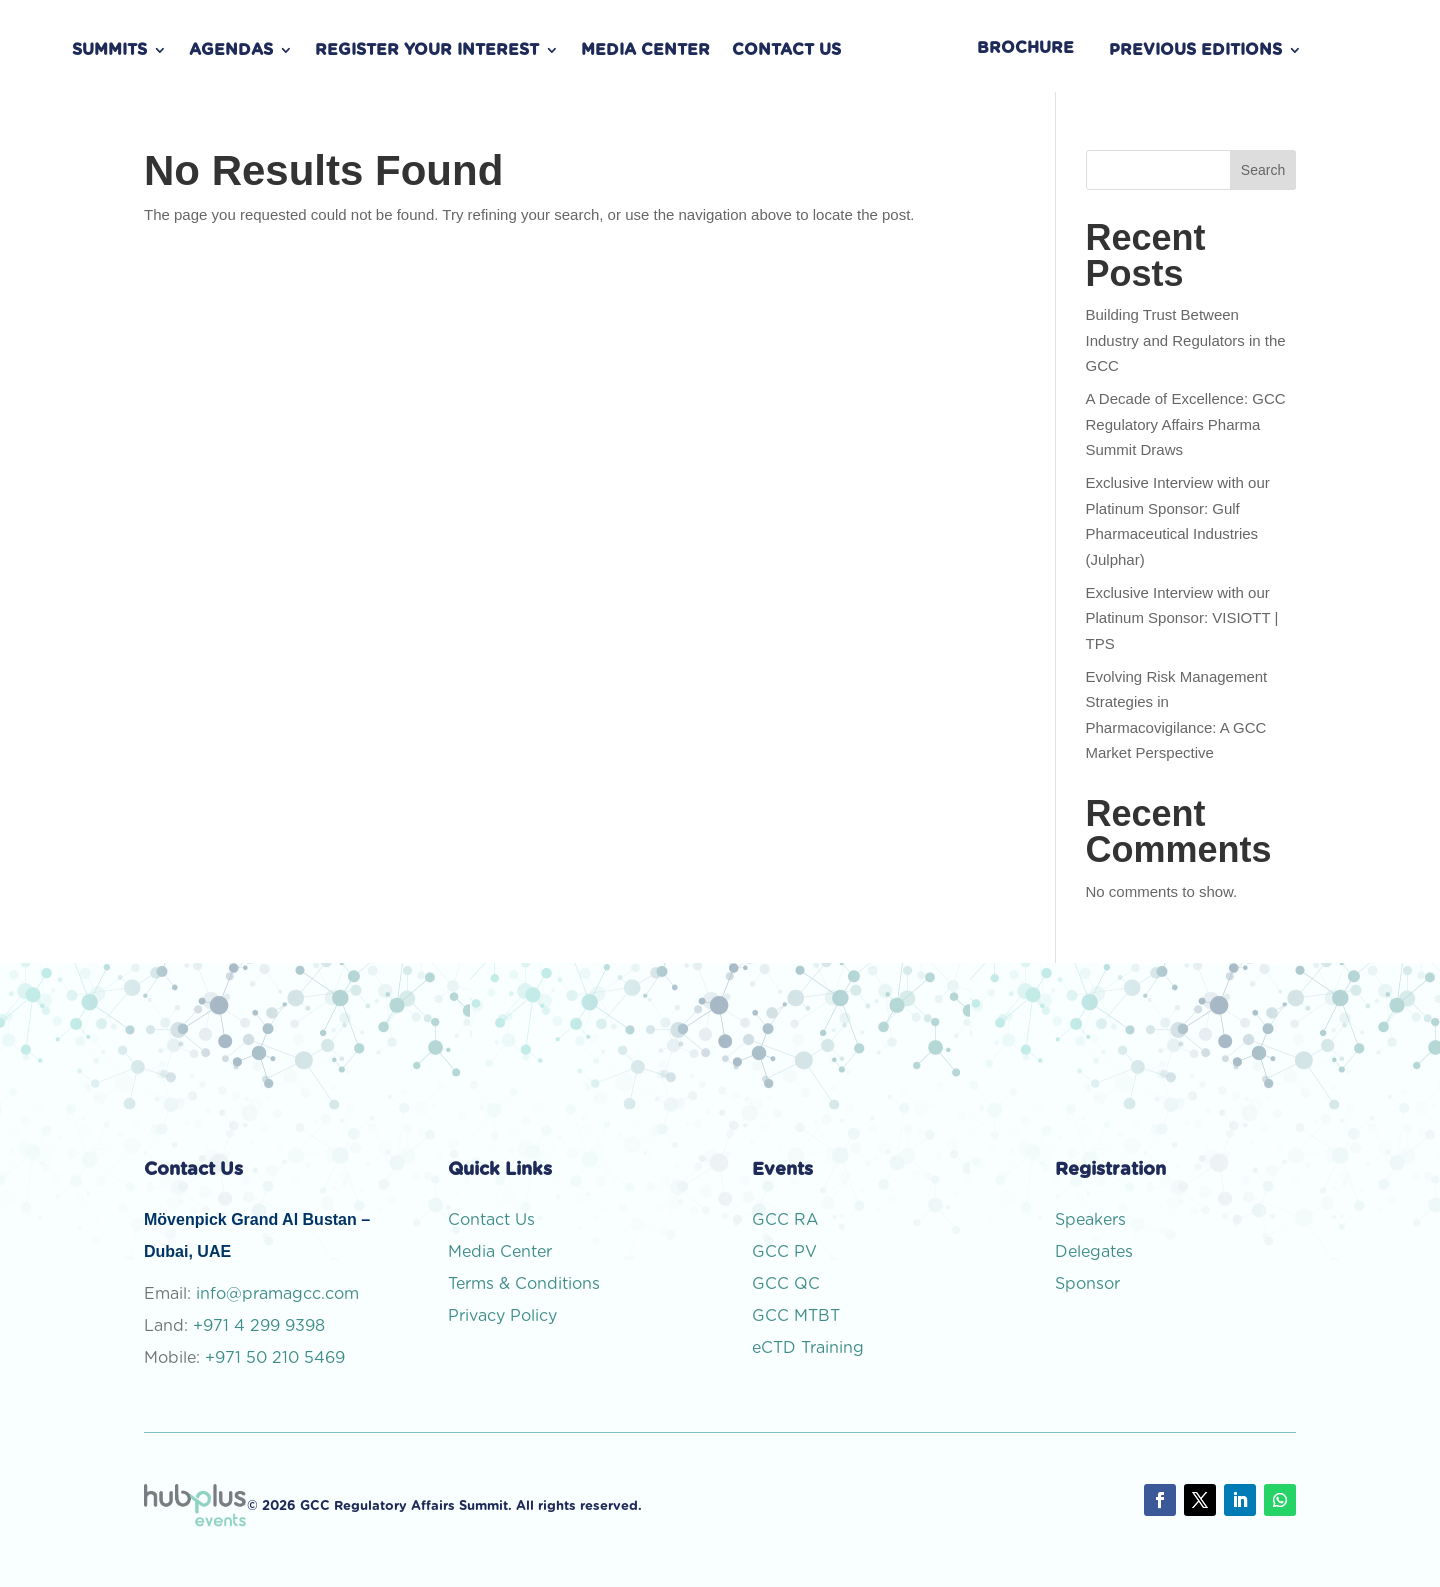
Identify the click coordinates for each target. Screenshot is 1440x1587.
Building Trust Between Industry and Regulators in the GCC (1186, 340)
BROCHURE (1025, 48)
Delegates (1094, 1252)
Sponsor (1087, 1284)
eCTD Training (808, 1348)
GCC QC (786, 1284)
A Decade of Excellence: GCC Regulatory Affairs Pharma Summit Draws (1186, 424)
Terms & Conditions (524, 1284)
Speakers (1090, 1220)
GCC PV (784, 1252)
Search (1263, 170)
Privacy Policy (502, 1316)
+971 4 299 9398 (259, 1326)
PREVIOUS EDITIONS (1195, 50)
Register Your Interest (427, 50)
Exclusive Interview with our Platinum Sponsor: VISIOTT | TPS (1182, 618)
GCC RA (785, 1220)
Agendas (231, 50)
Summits (109, 50)
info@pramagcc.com (277, 1294)
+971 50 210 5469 (275, 1358)
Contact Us (786, 50)
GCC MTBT (796, 1316)
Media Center (645, 50)
